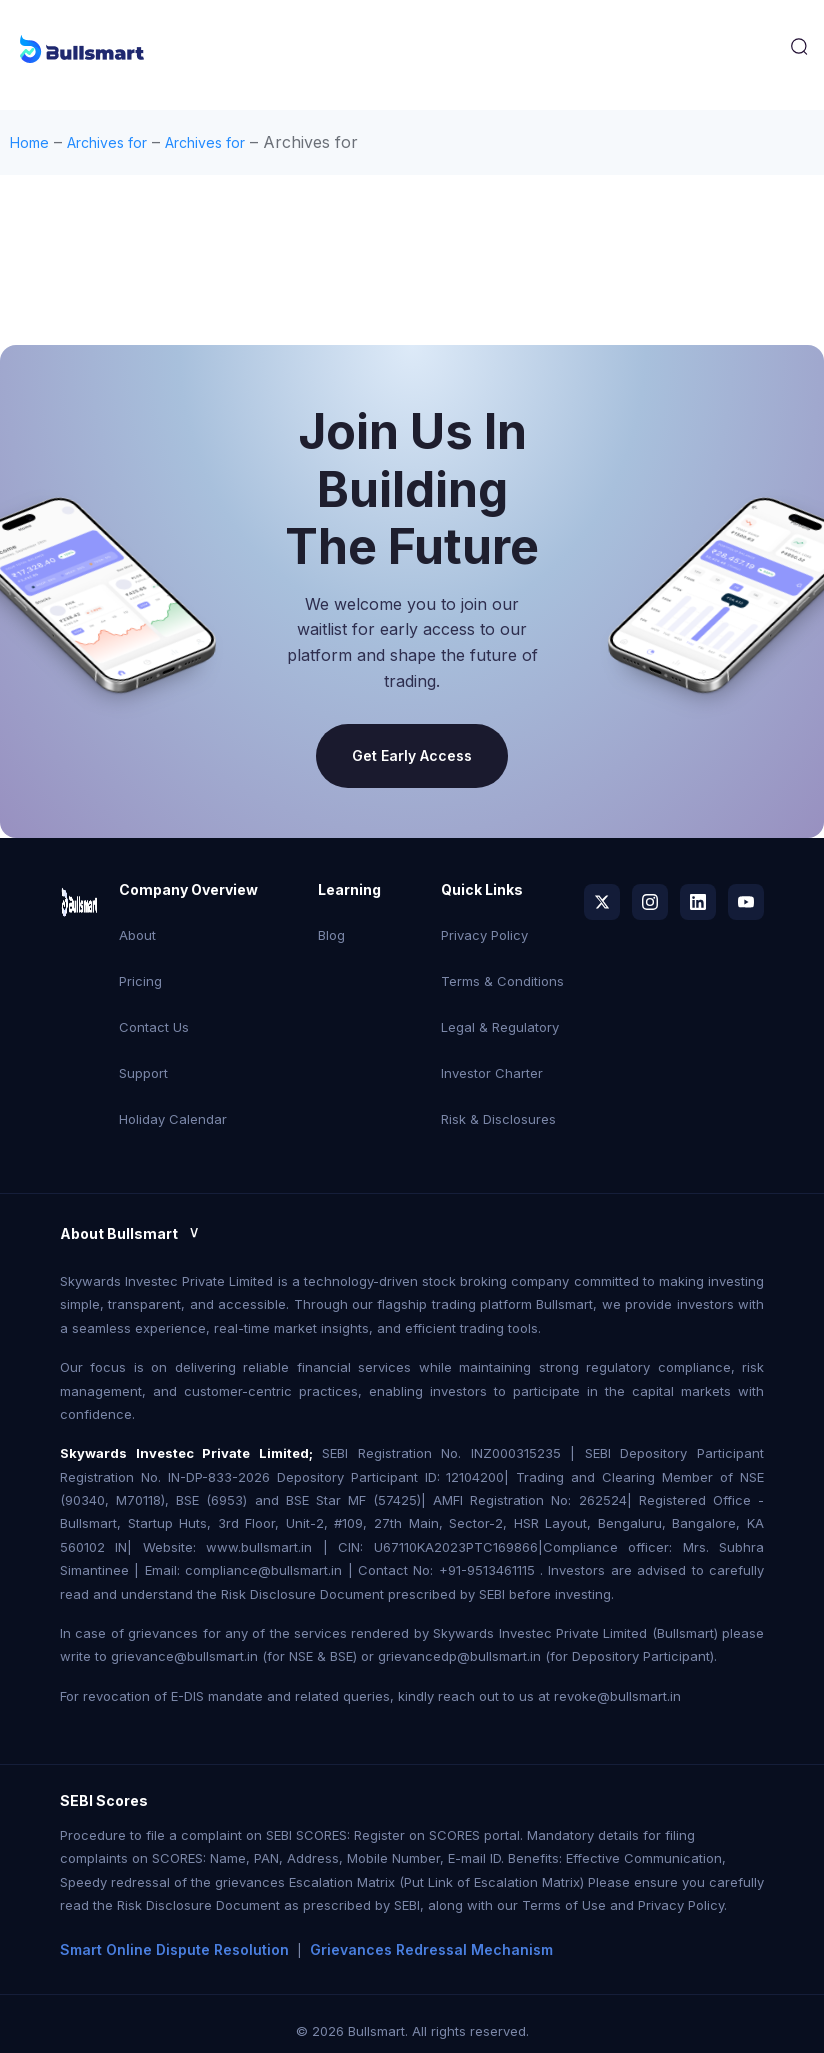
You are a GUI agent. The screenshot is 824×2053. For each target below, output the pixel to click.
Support (143, 1073)
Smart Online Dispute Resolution (174, 1949)
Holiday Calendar (173, 1119)
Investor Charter (492, 1073)
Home (29, 142)
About (137, 935)
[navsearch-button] (799, 51)
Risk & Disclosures (498, 1119)
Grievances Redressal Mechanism (431, 1949)
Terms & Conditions (502, 981)
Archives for (107, 142)
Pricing (140, 981)
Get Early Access (412, 755)
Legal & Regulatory (500, 1027)
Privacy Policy (484, 935)
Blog (331, 935)
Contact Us (154, 1027)
